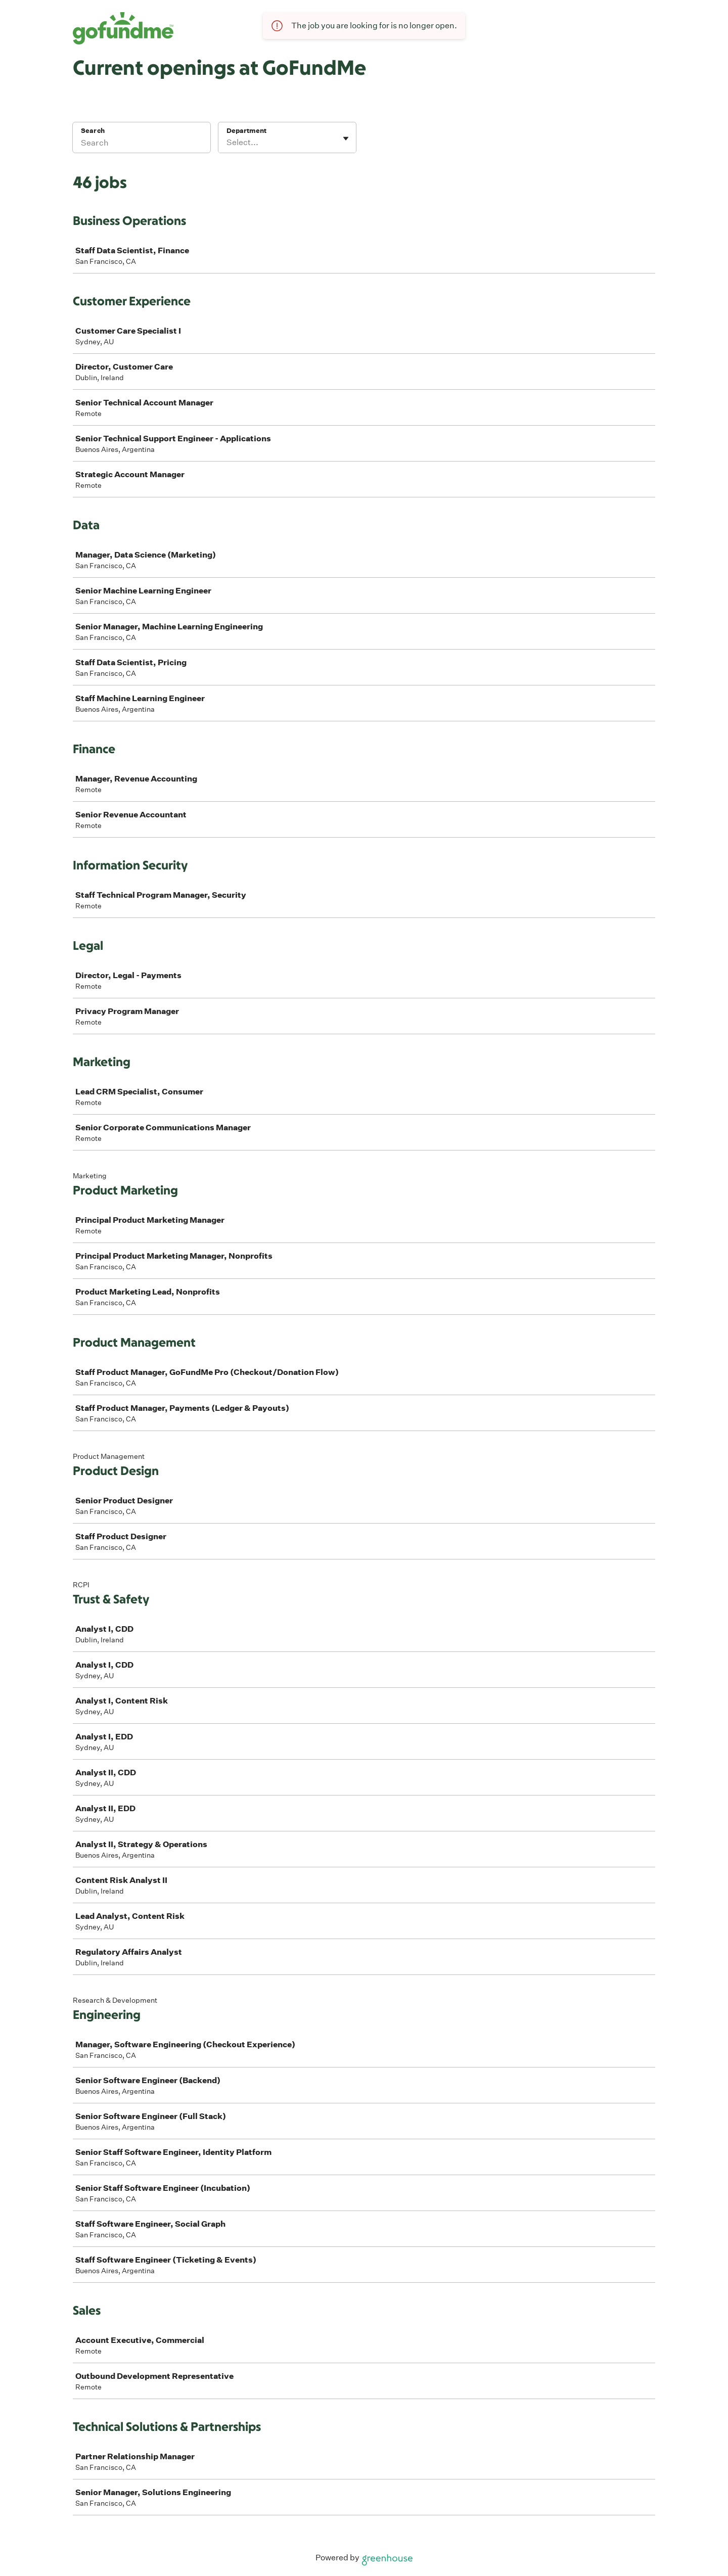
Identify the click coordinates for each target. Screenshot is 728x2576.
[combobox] (227, 142)
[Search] (141, 144)
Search (93, 130)
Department (246, 130)
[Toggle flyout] (346, 138)
